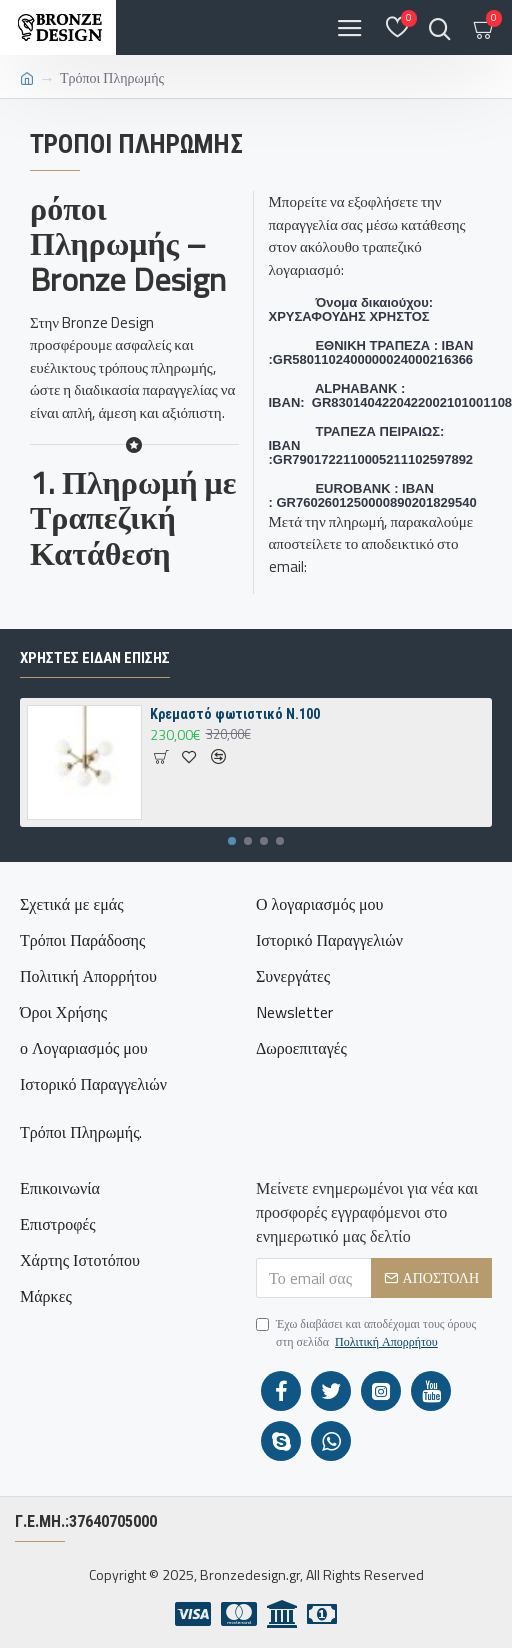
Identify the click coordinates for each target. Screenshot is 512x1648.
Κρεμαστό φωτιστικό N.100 (235, 714)
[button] (232, 841)
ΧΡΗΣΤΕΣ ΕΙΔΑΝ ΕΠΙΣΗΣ (95, 658)
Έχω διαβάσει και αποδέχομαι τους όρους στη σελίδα (366, 1333)
